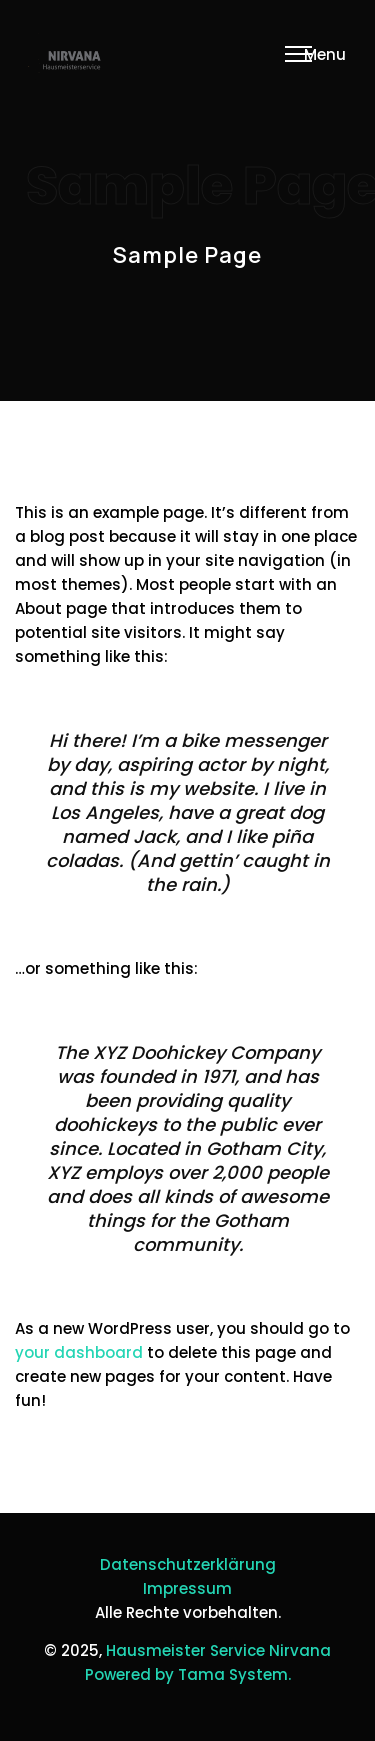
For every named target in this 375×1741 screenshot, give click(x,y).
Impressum (187, 1588)
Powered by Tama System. (188, 1674)
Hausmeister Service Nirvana (218, 1650)
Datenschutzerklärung (188, 1564)
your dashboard (79, 1352)
